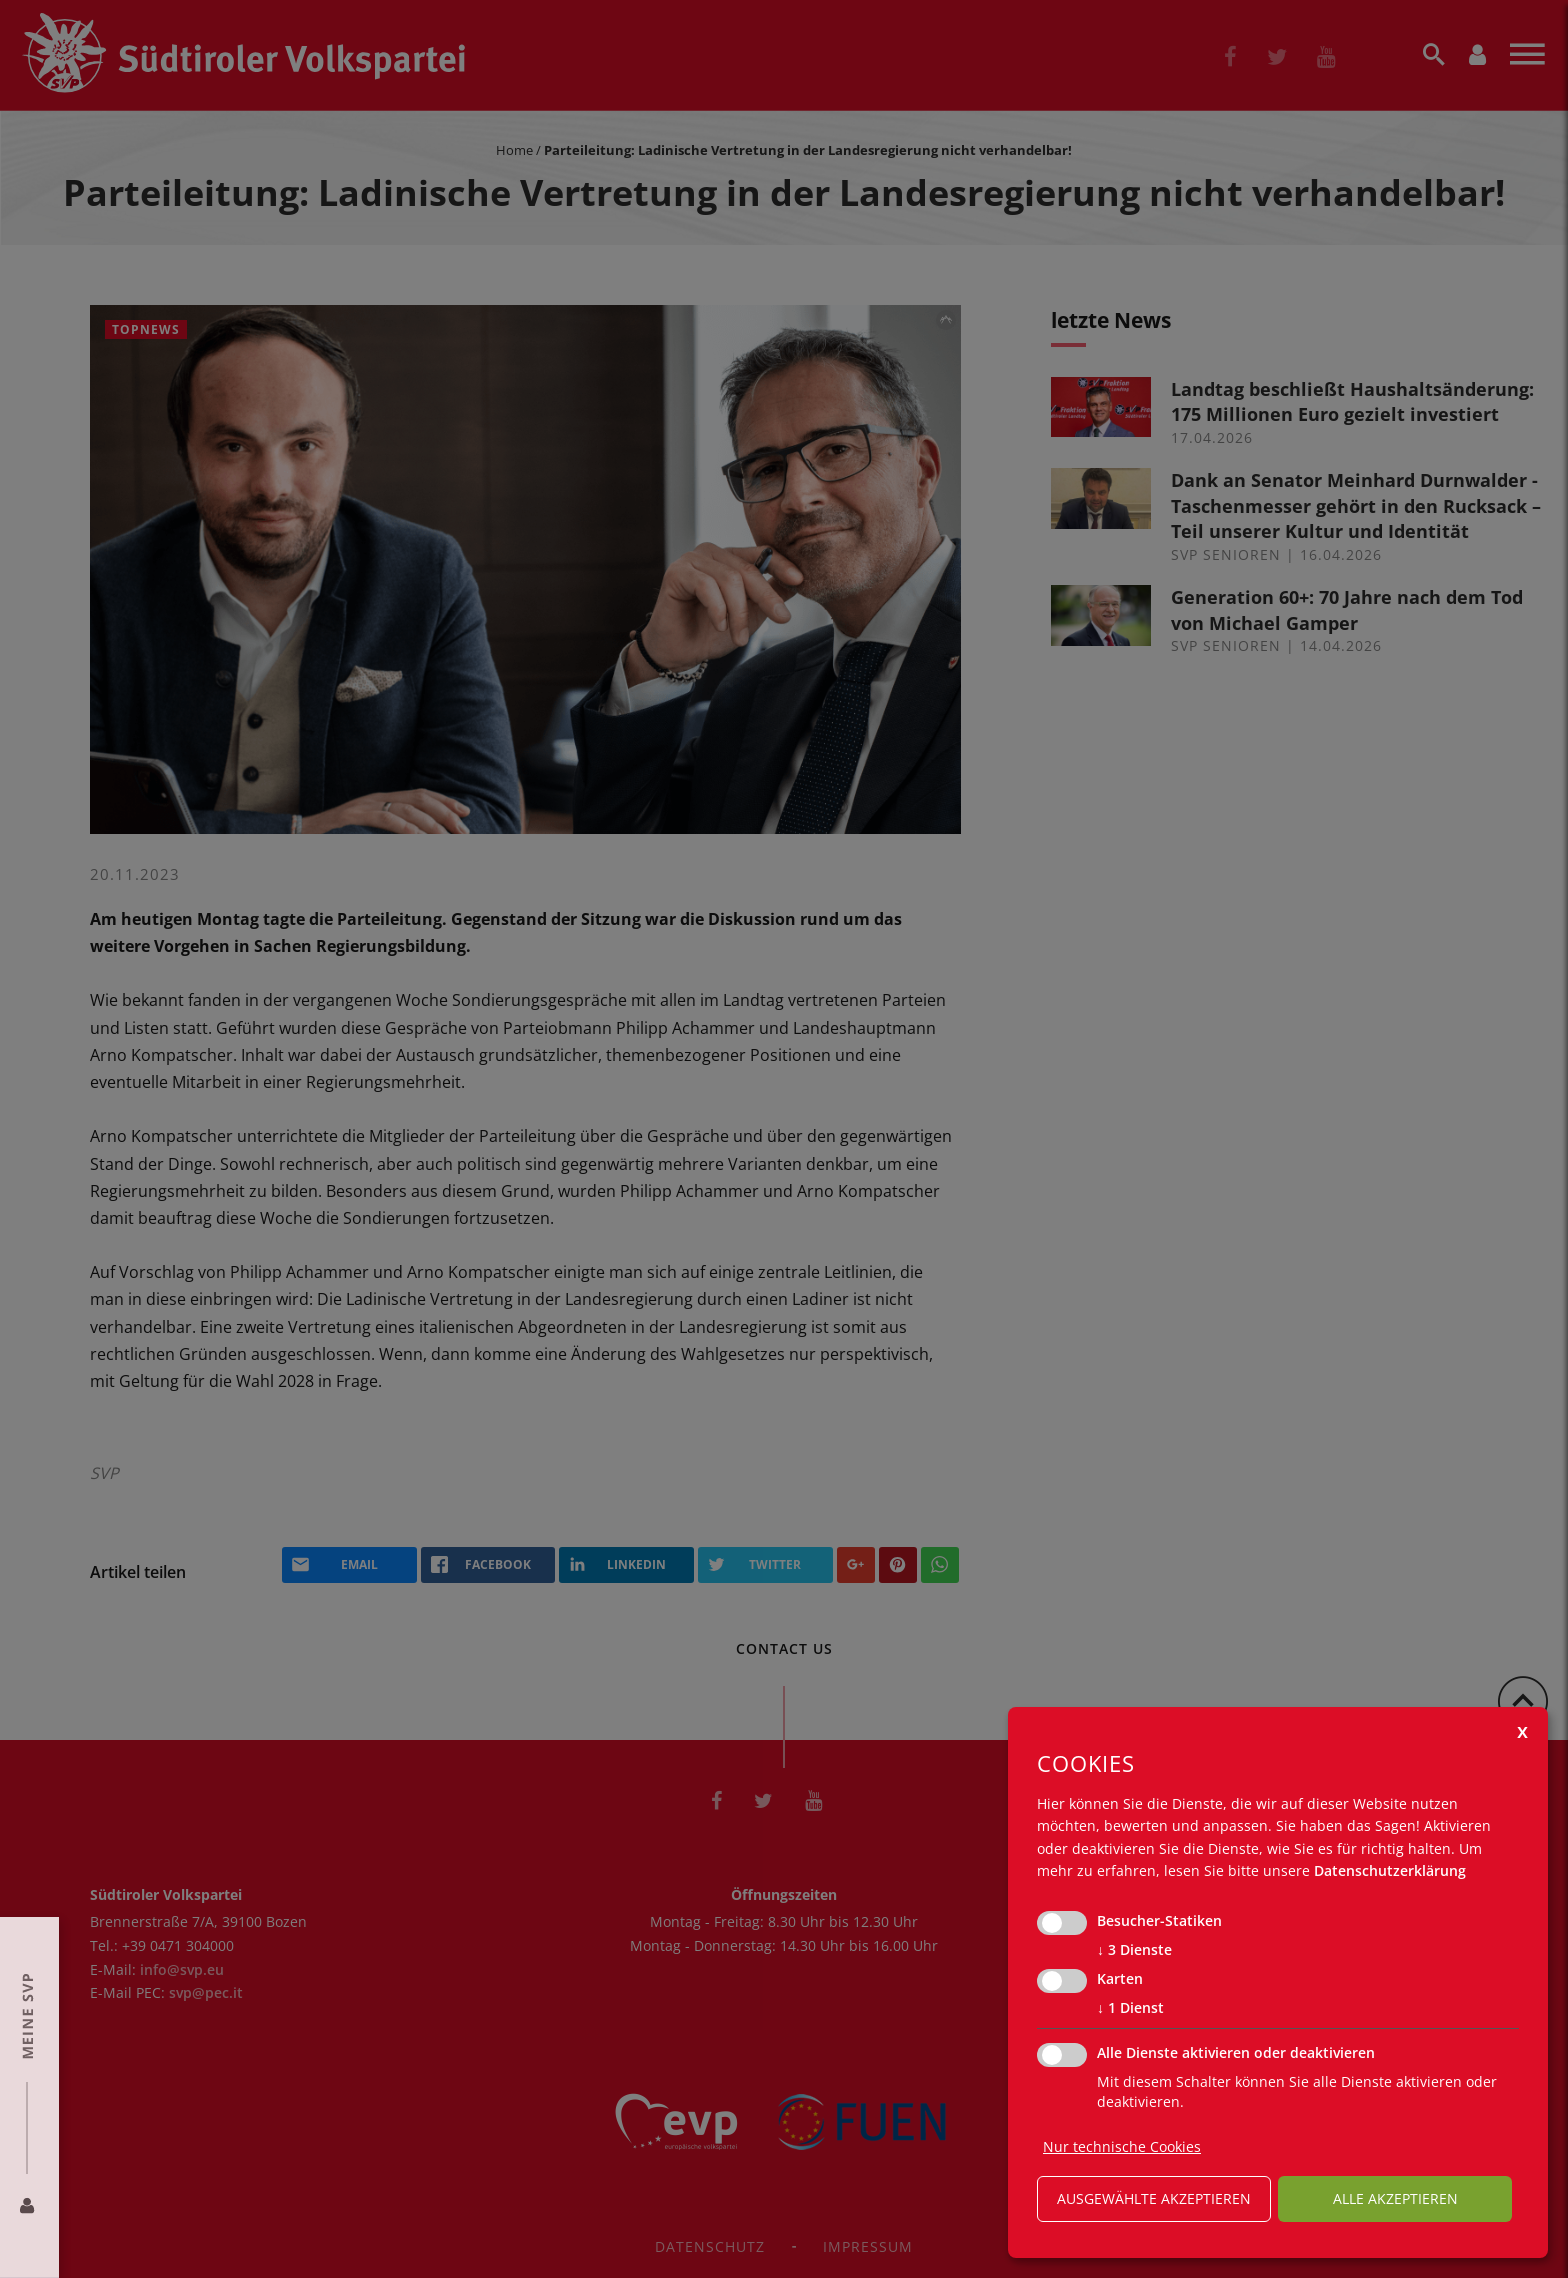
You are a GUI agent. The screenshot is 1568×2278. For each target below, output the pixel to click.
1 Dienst (1130, 2008)
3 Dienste (1134, 1950)
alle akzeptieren (1395, 2198)
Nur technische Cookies (1122, 2146)
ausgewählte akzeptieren (1154, 2198)
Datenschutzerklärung (1390, 1870)
